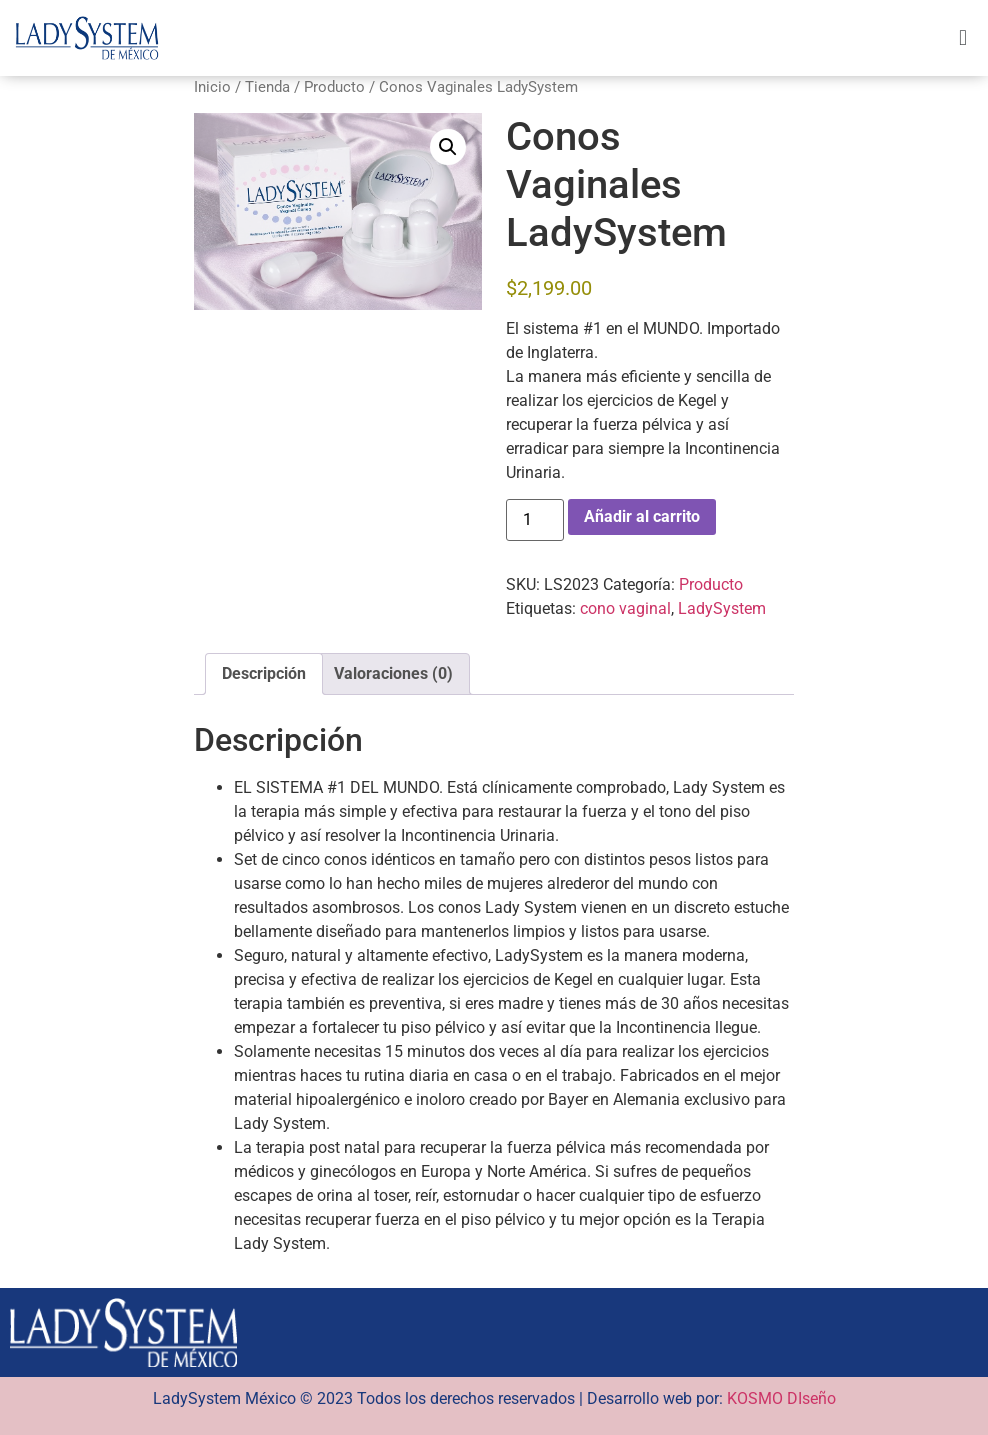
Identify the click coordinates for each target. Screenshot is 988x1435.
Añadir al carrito (642, 516)
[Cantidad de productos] (535, 520)
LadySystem (722, 608)
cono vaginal (625, 608)
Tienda (267, 87)
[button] (962, 37)
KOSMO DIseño (781, 1398)
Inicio (212, 87)
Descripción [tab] (264, 673)
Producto (334, 87)
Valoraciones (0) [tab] (393, 673)
